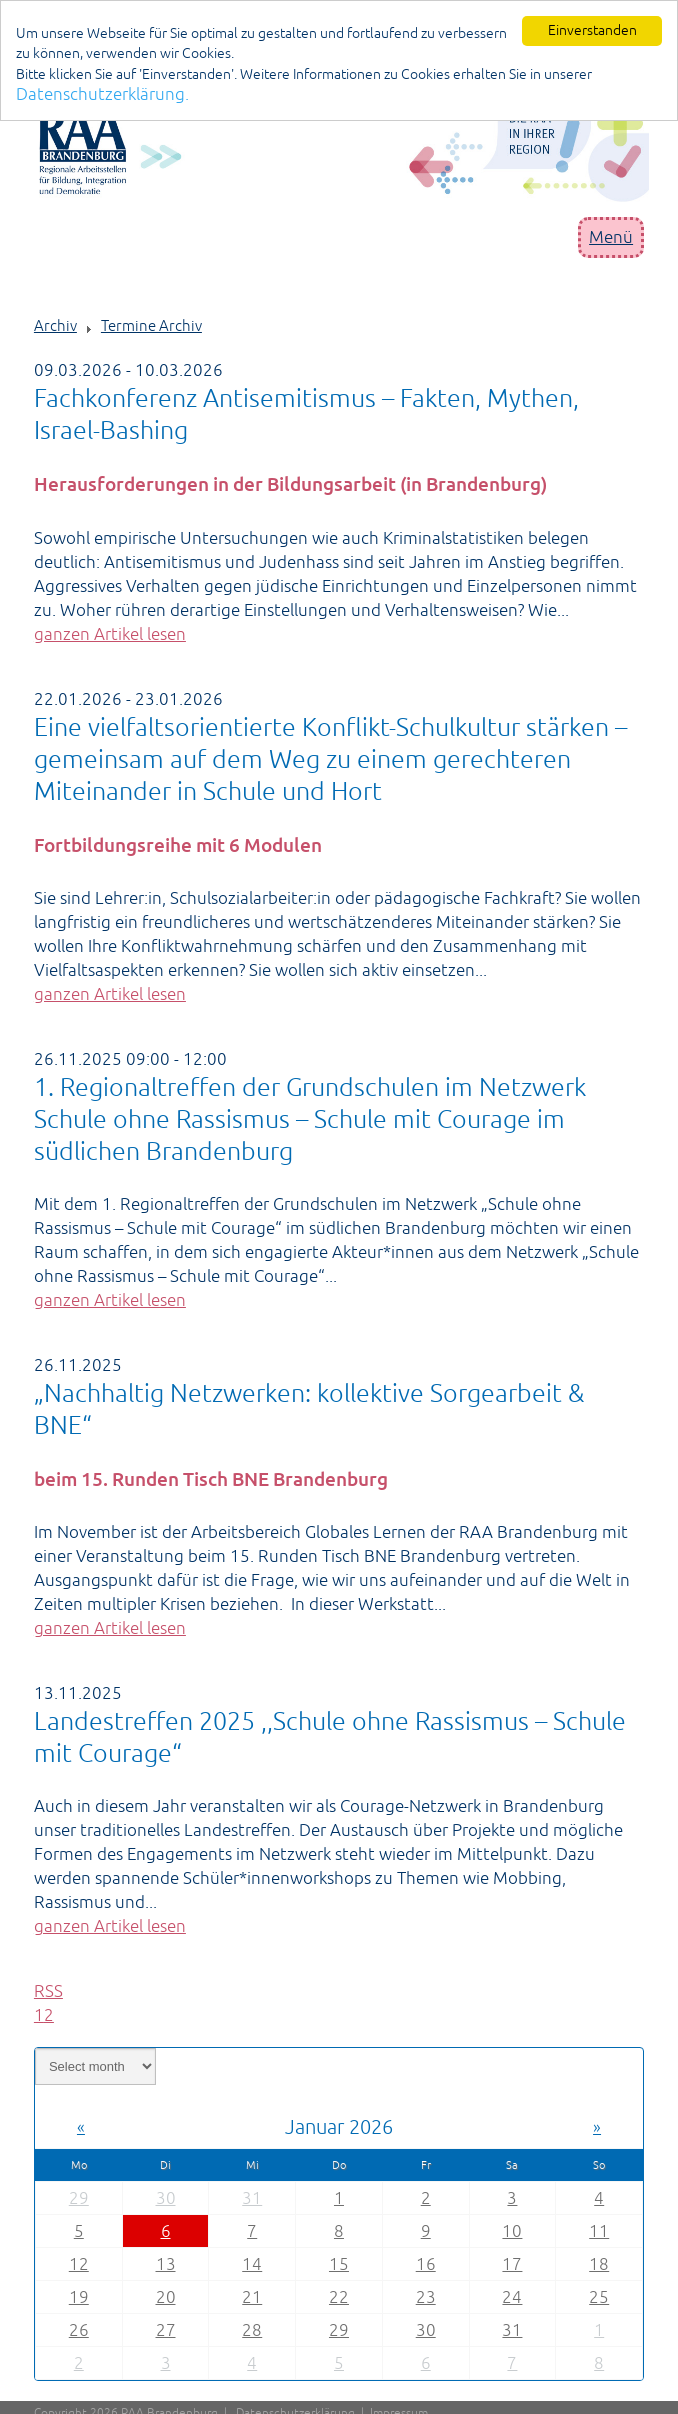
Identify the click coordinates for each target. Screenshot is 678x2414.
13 (166, 2264)
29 (79, 2198)
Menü (611, 237)
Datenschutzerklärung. (102, 94)
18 (599, 2264)
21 (252, 2297)
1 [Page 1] (39, 2015)
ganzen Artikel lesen (110, 634)
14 (252, 2264)
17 (512, 2264)
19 (79, 2297)
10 (512, 2231)
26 (79, 2330)
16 (426, 2264)
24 (512, 2297)
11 (599, 2231)
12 (79, 2264)
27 (166, 2330)
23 (426, 2297)
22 (339, 2297)
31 (252, 2198)
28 (252, 2330)
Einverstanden (592, 30)
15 (339, 2264)
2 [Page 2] (49, 2015)
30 (166, 2198)
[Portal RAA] (344, 146)
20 (166, 2297)
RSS (48, 1991)
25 (599, 2297)
